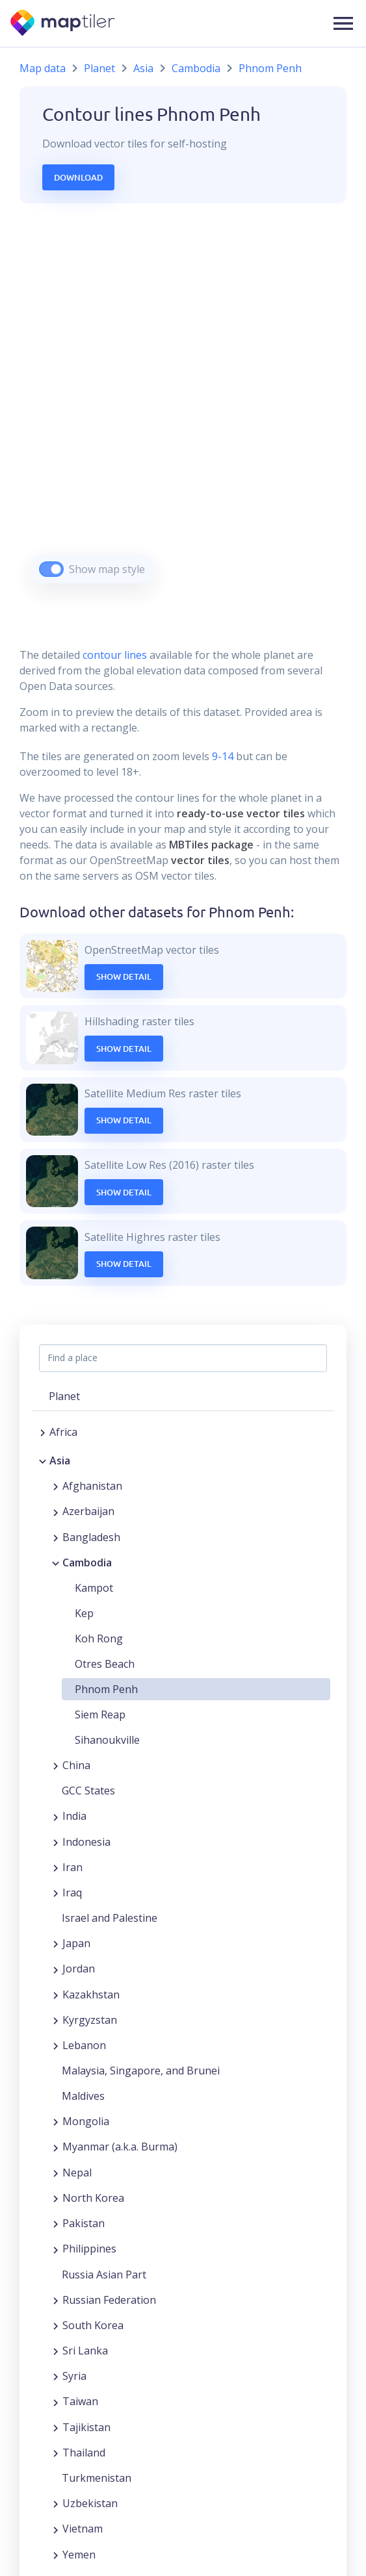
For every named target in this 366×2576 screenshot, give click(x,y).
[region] (183, 409)
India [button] (74, 1816)
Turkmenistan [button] (96, 2478)
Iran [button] (72, 1867)
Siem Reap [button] (100, 1714)
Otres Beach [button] (105, 1664)
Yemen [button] (79, 2554)
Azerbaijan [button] (88, 1511)
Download (78, 177)
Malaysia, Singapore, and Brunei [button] (141, 2070)
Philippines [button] (89, 2248)
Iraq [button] (72, 1892)
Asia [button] (59, 1460)
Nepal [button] (77, 2172)
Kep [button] (84, 1613)
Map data (43, 68)
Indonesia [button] (86, 1842)
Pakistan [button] (83, 2223)
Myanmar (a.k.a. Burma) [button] (119, 2146)
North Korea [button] (93, 2198)
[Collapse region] (42, 1460)
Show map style (107, 569)
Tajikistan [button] (86, 2427)
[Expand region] (42, 1432)
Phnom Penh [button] (106, 1689)
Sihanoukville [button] (107, 1740)
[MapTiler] (63, 23)
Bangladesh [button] (91, 1537)
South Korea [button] (93, 2325)
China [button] (76, 1765)
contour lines (115, 655)
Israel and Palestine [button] (109, 1918)
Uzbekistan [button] (90, 2503)
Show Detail (123, 976)
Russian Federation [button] (109, 2300)
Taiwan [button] (80, 2401)
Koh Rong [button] (99, 1638)
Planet (99, 68)
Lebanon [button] (84, 2045)
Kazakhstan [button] (91, 1994)
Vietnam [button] (82, 2528)
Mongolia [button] (85, 2121)
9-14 (221, 756)
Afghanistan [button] (92, 1486)
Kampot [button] (94, 1588)
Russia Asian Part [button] (104, 2274)
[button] (343, 23)
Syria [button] (74, 2376)
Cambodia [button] (87, 1562)
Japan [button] (76, 1943)
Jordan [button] (78, 1968)
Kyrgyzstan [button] (89, 2020)
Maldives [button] (83, 2096)
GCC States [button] (88, 1790)
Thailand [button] (83, 2452)
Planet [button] (64, 1396)
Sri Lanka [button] (85, 2350)
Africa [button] (63, 1432)
